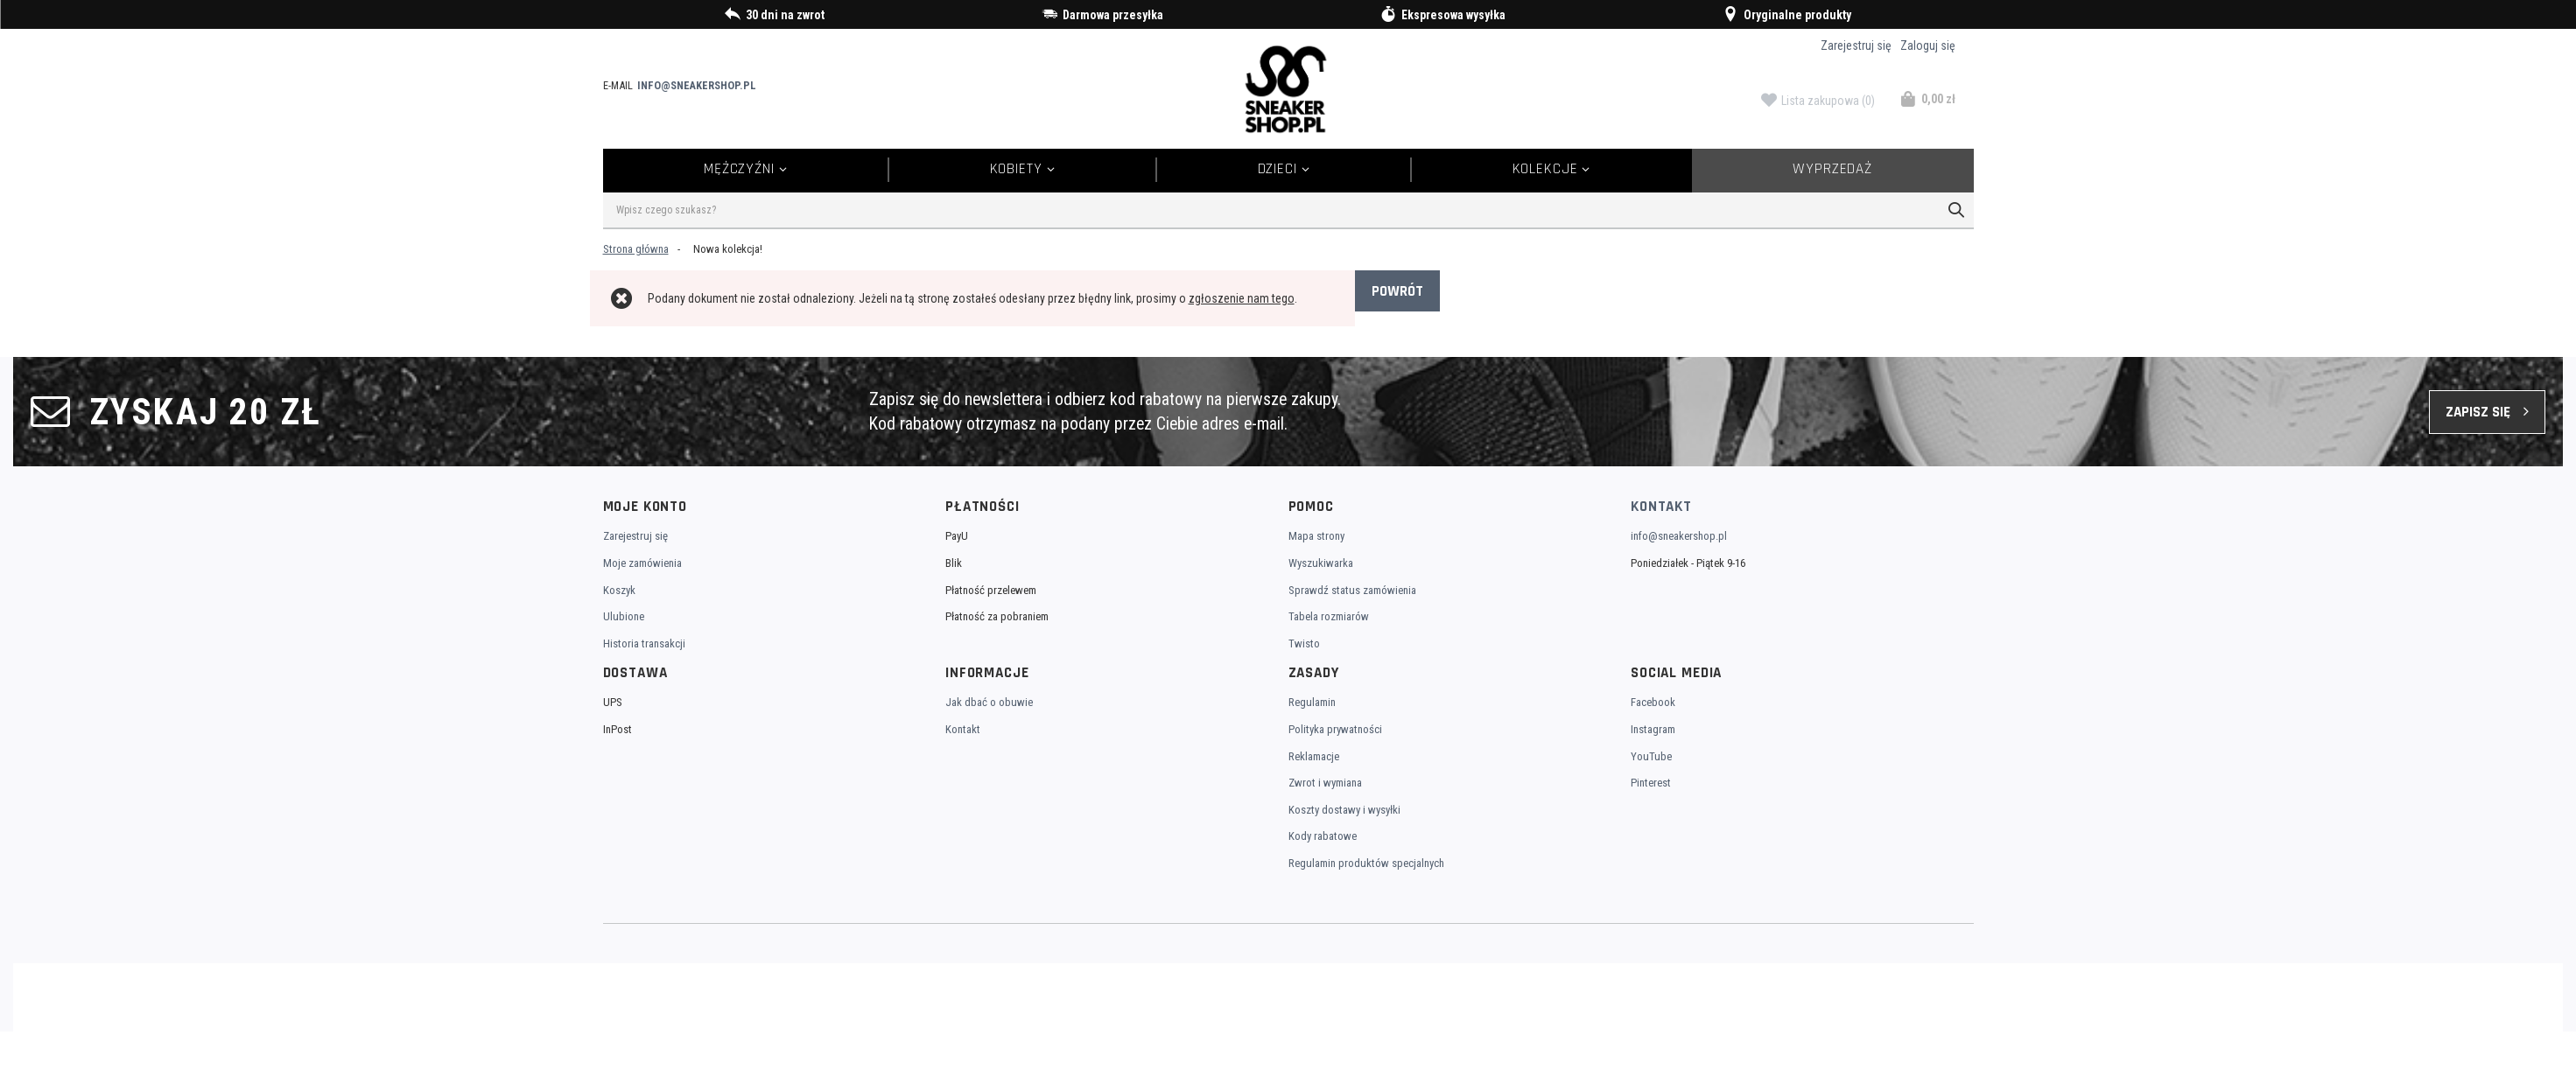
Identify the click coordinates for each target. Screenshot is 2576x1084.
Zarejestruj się (1856, 45)
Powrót (1397, 291)
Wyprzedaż (1832, 168)
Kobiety (1016, 168)
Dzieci (1277, 168)
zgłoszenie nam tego (1242, 298)
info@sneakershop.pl (696, 85)
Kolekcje (1545, 168)
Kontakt (1661, 506)
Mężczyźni (739, 168)
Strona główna (636, 248)
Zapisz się (2478, 412)
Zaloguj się (1927, 45)
